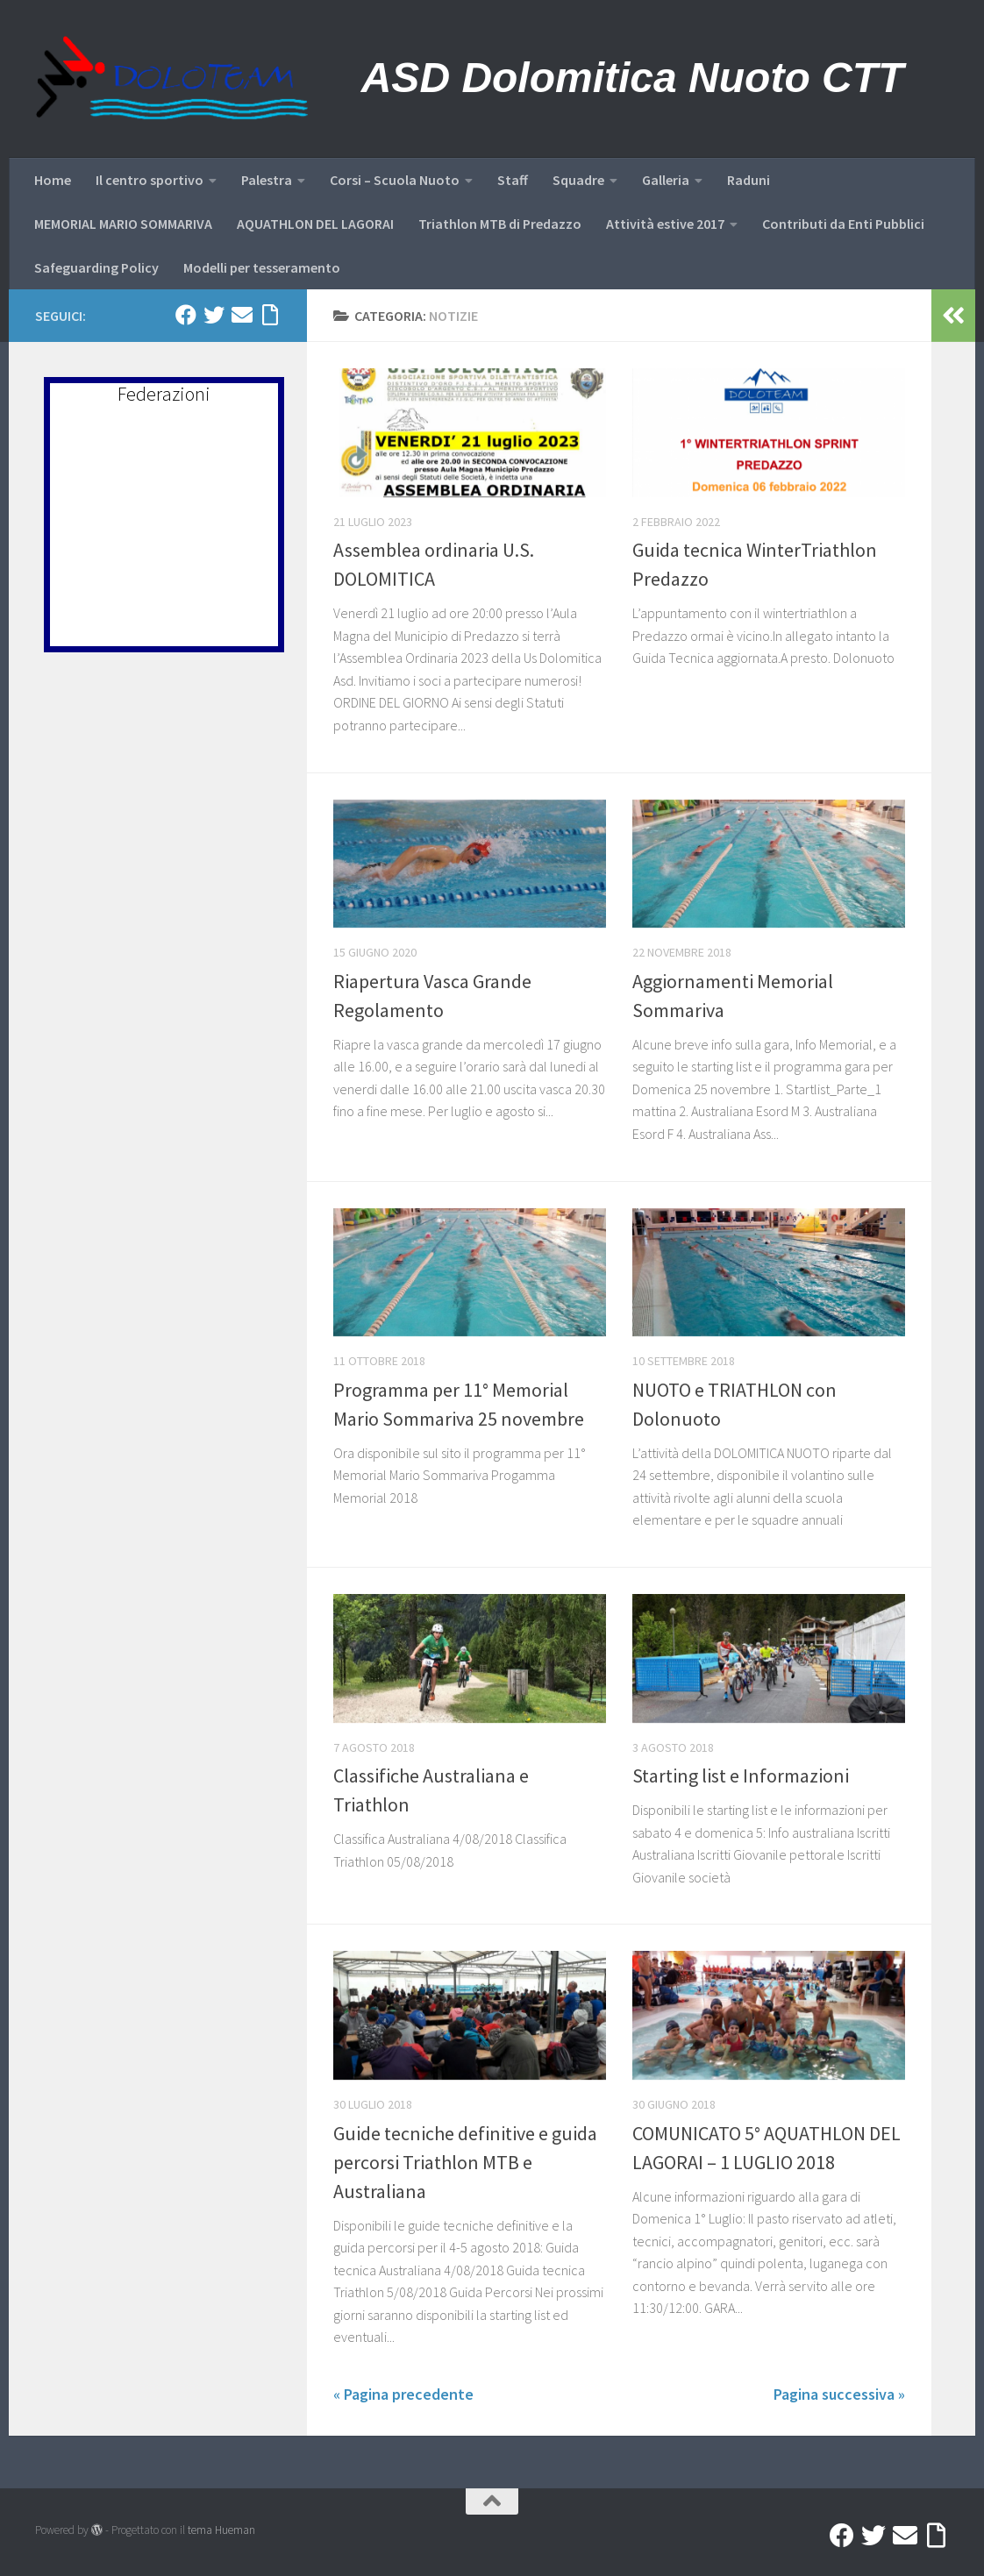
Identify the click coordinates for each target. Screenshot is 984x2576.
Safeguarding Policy (96, 267)
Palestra (266, 180)
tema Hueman (221, 2530)
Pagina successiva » (839, 2394)
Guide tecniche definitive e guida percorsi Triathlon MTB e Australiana (465, 2162)
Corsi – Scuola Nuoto (395, 180)
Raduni (748, 180)
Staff (512, 180)
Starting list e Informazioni (740, 1775)
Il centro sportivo (149, 180)
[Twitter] (214, 314)
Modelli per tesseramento (261, 267)
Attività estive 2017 (665, 223)
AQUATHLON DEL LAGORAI (315, 223)
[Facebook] (185, 314)
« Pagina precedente (403, 2394)
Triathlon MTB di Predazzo (499, 223)
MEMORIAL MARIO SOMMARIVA (123, 223)
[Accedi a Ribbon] (270, 314)
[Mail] (242, 314)
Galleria (665, 180)
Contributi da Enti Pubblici (843, 223)
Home (52, 180)
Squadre (578, 180)
